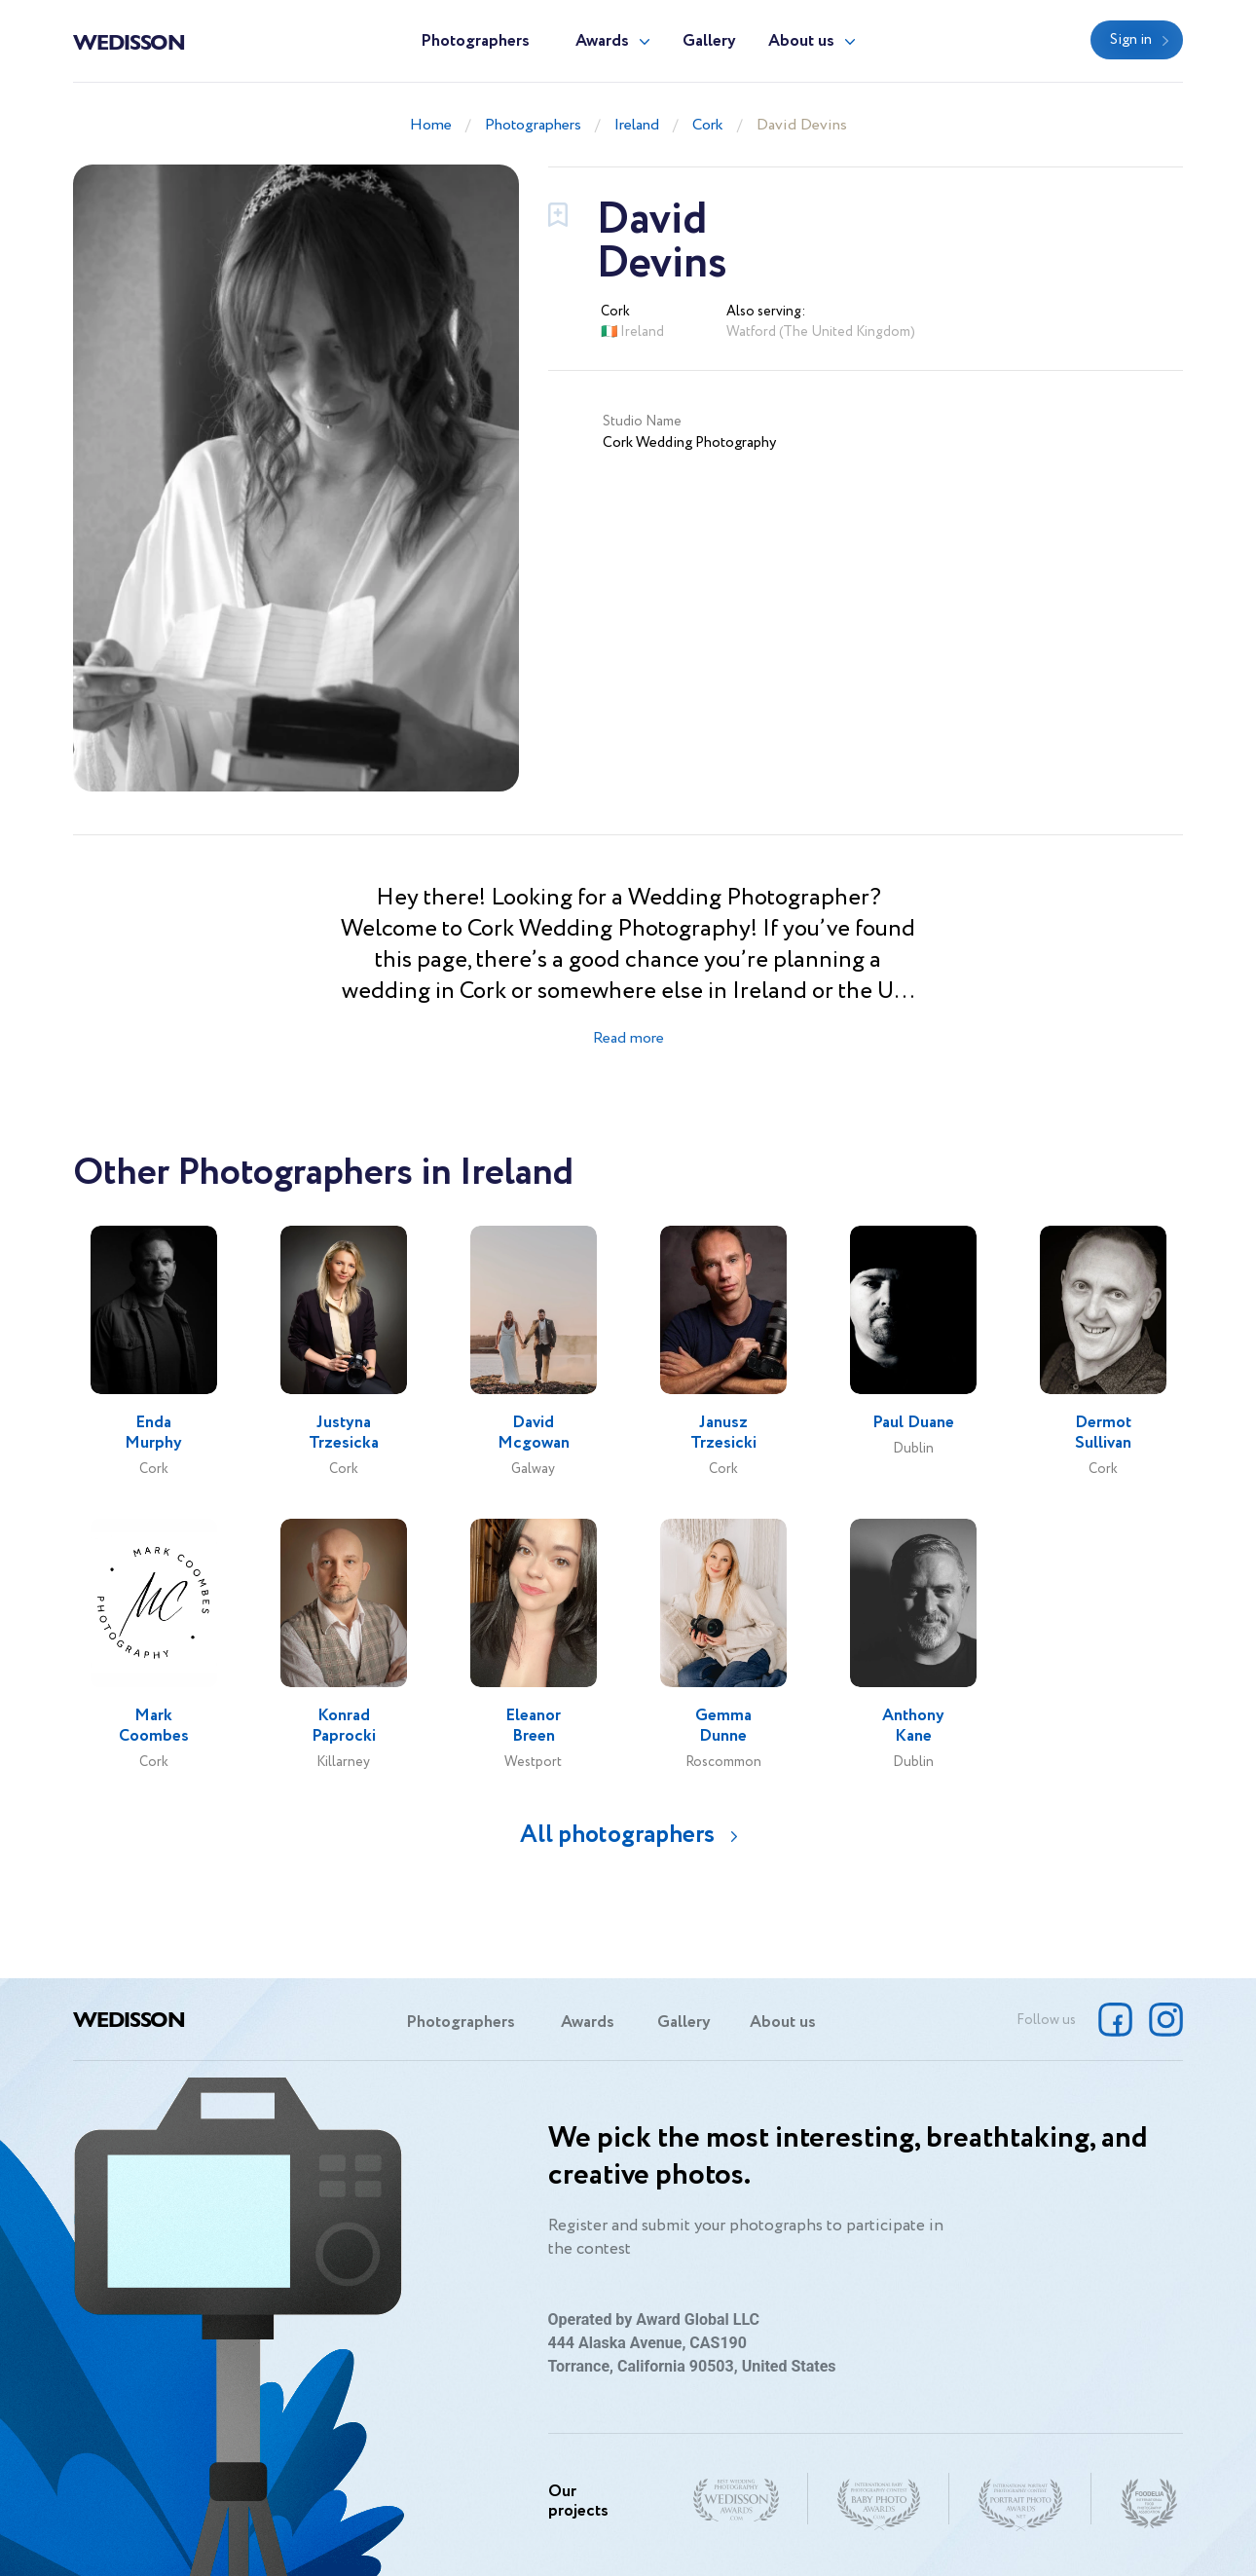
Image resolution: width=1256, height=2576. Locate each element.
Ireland (636, 125)
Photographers (475, 41)
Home (431, 125)
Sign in (1131, 40)
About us (801, 41)
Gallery (709, 41)
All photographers (617, 1835)
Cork (707, 125)
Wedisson (129, 40)
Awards (602, 41)
